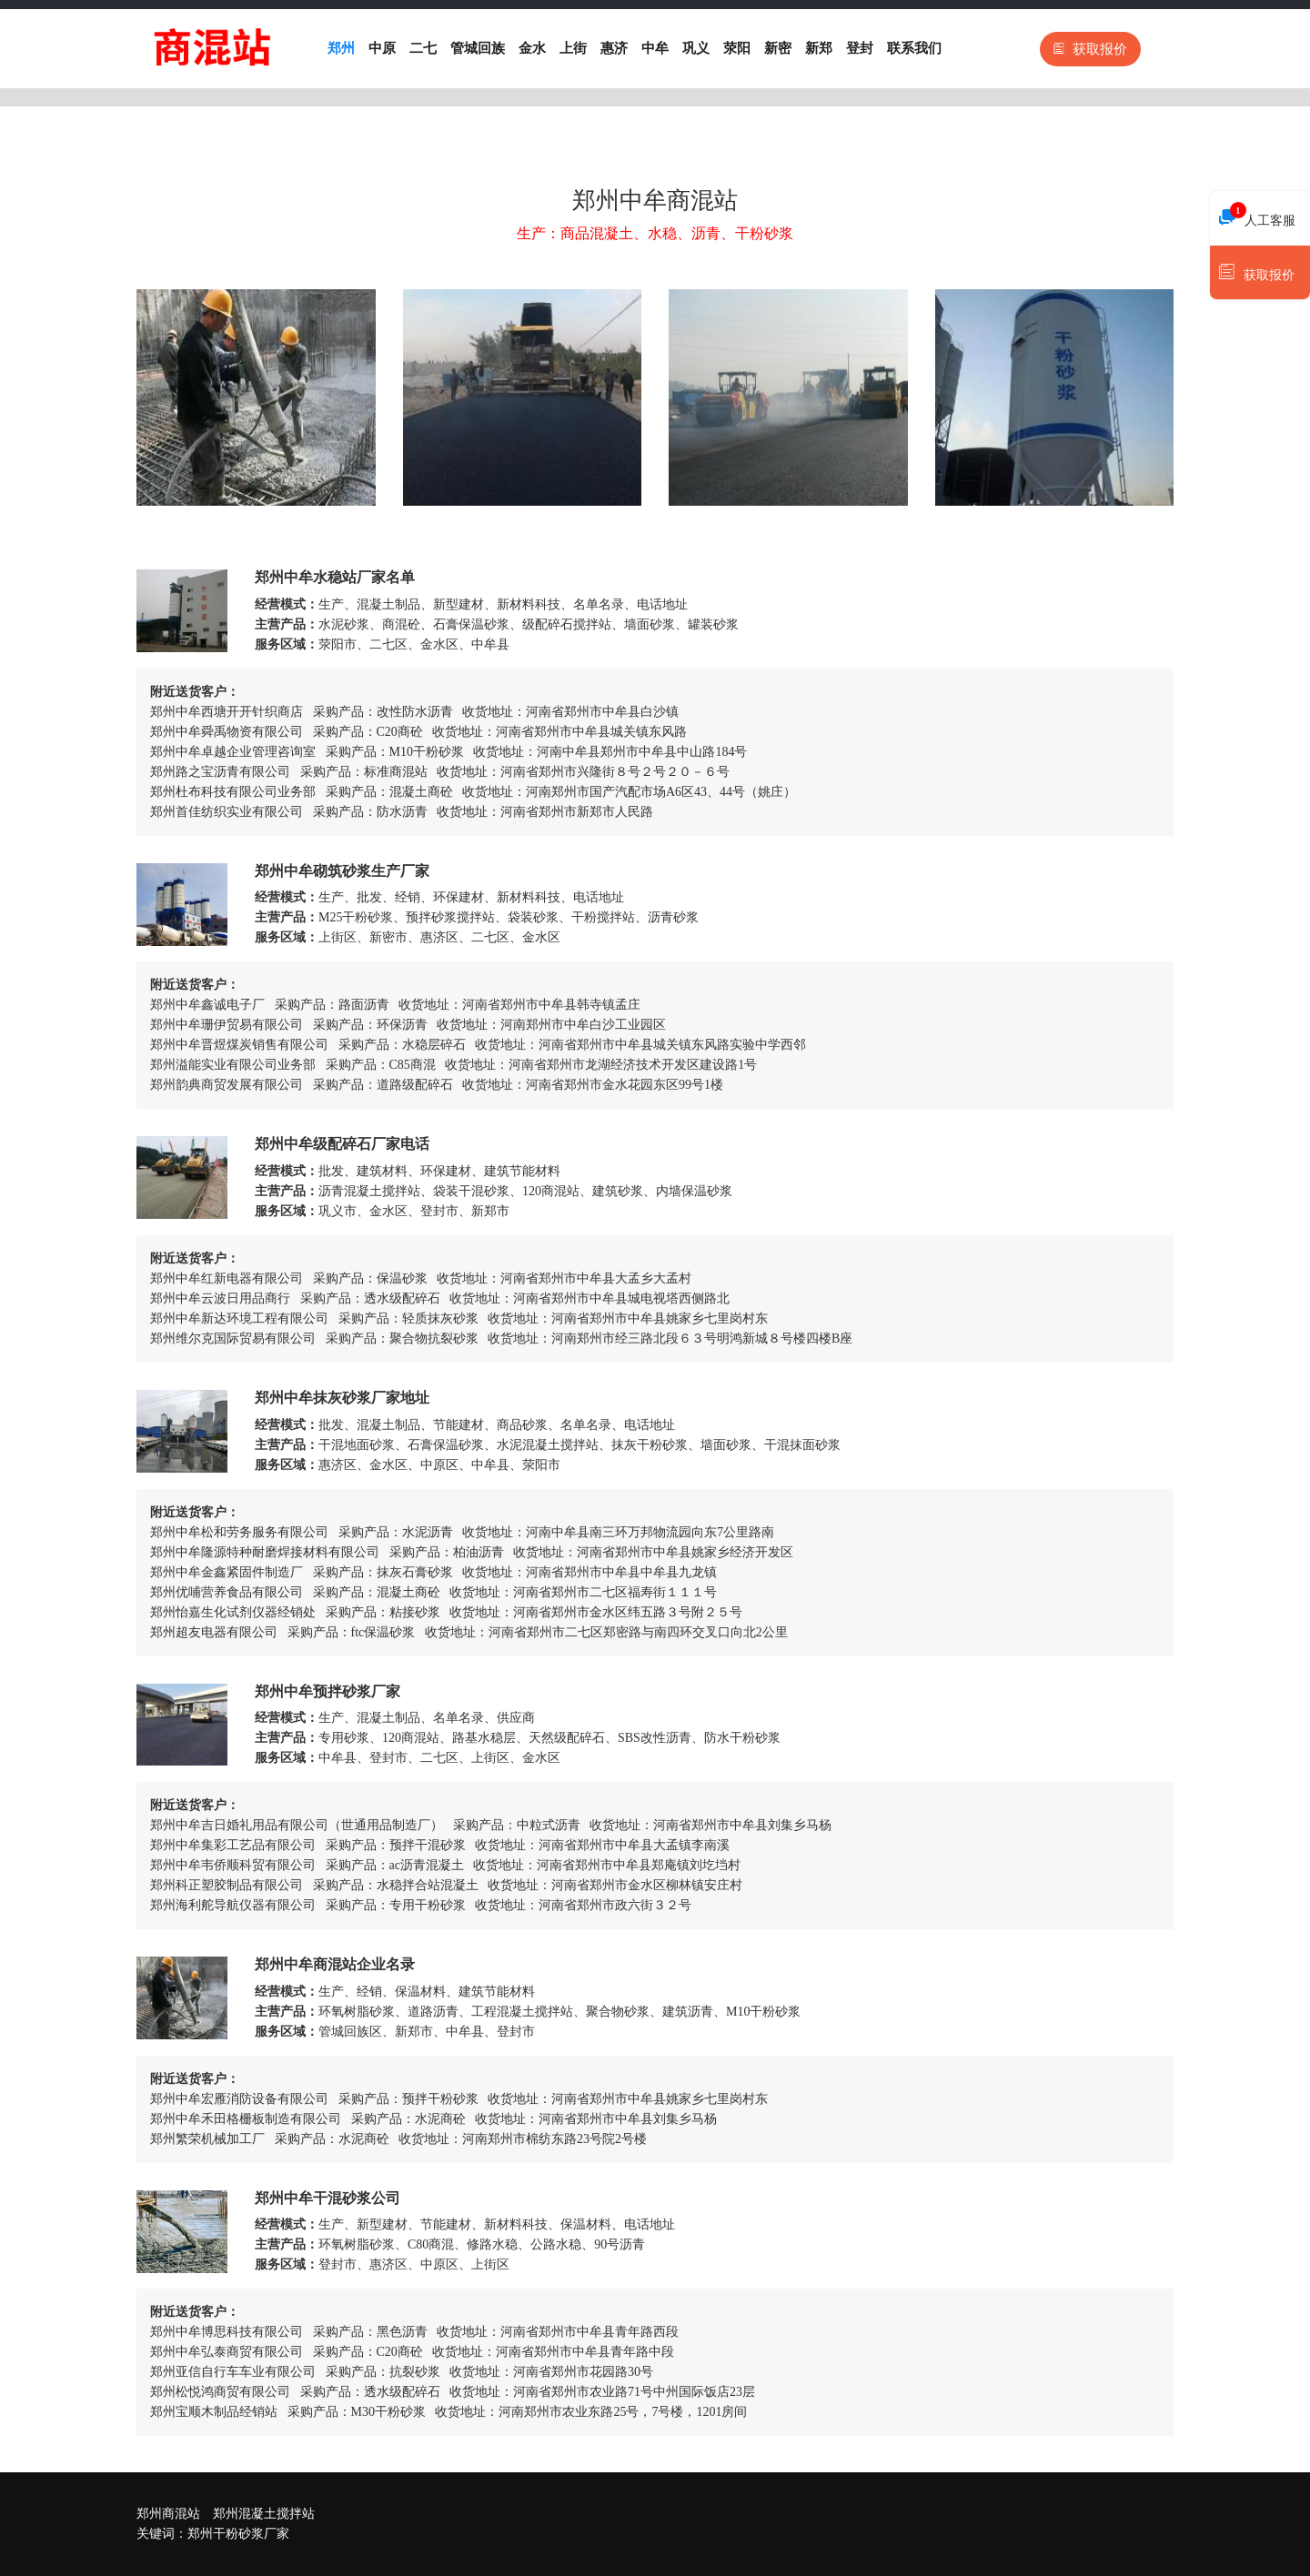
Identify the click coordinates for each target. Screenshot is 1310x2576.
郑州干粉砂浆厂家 (238, 2534)
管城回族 (477, 48)
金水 (532, 48)
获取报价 (1090, 49)
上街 (573, 48)
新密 (777, 48)
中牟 (655, 48)
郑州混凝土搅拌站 (264, 2514)
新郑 (818, 48)
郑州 (341, 48)
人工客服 (1257, 215)
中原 (382, 48)
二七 (423, 48)
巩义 (696, 48)
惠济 (614, 48)
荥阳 (737, 48)
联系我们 (914, 48)
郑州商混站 (168, 2514)
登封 (859, 48)
